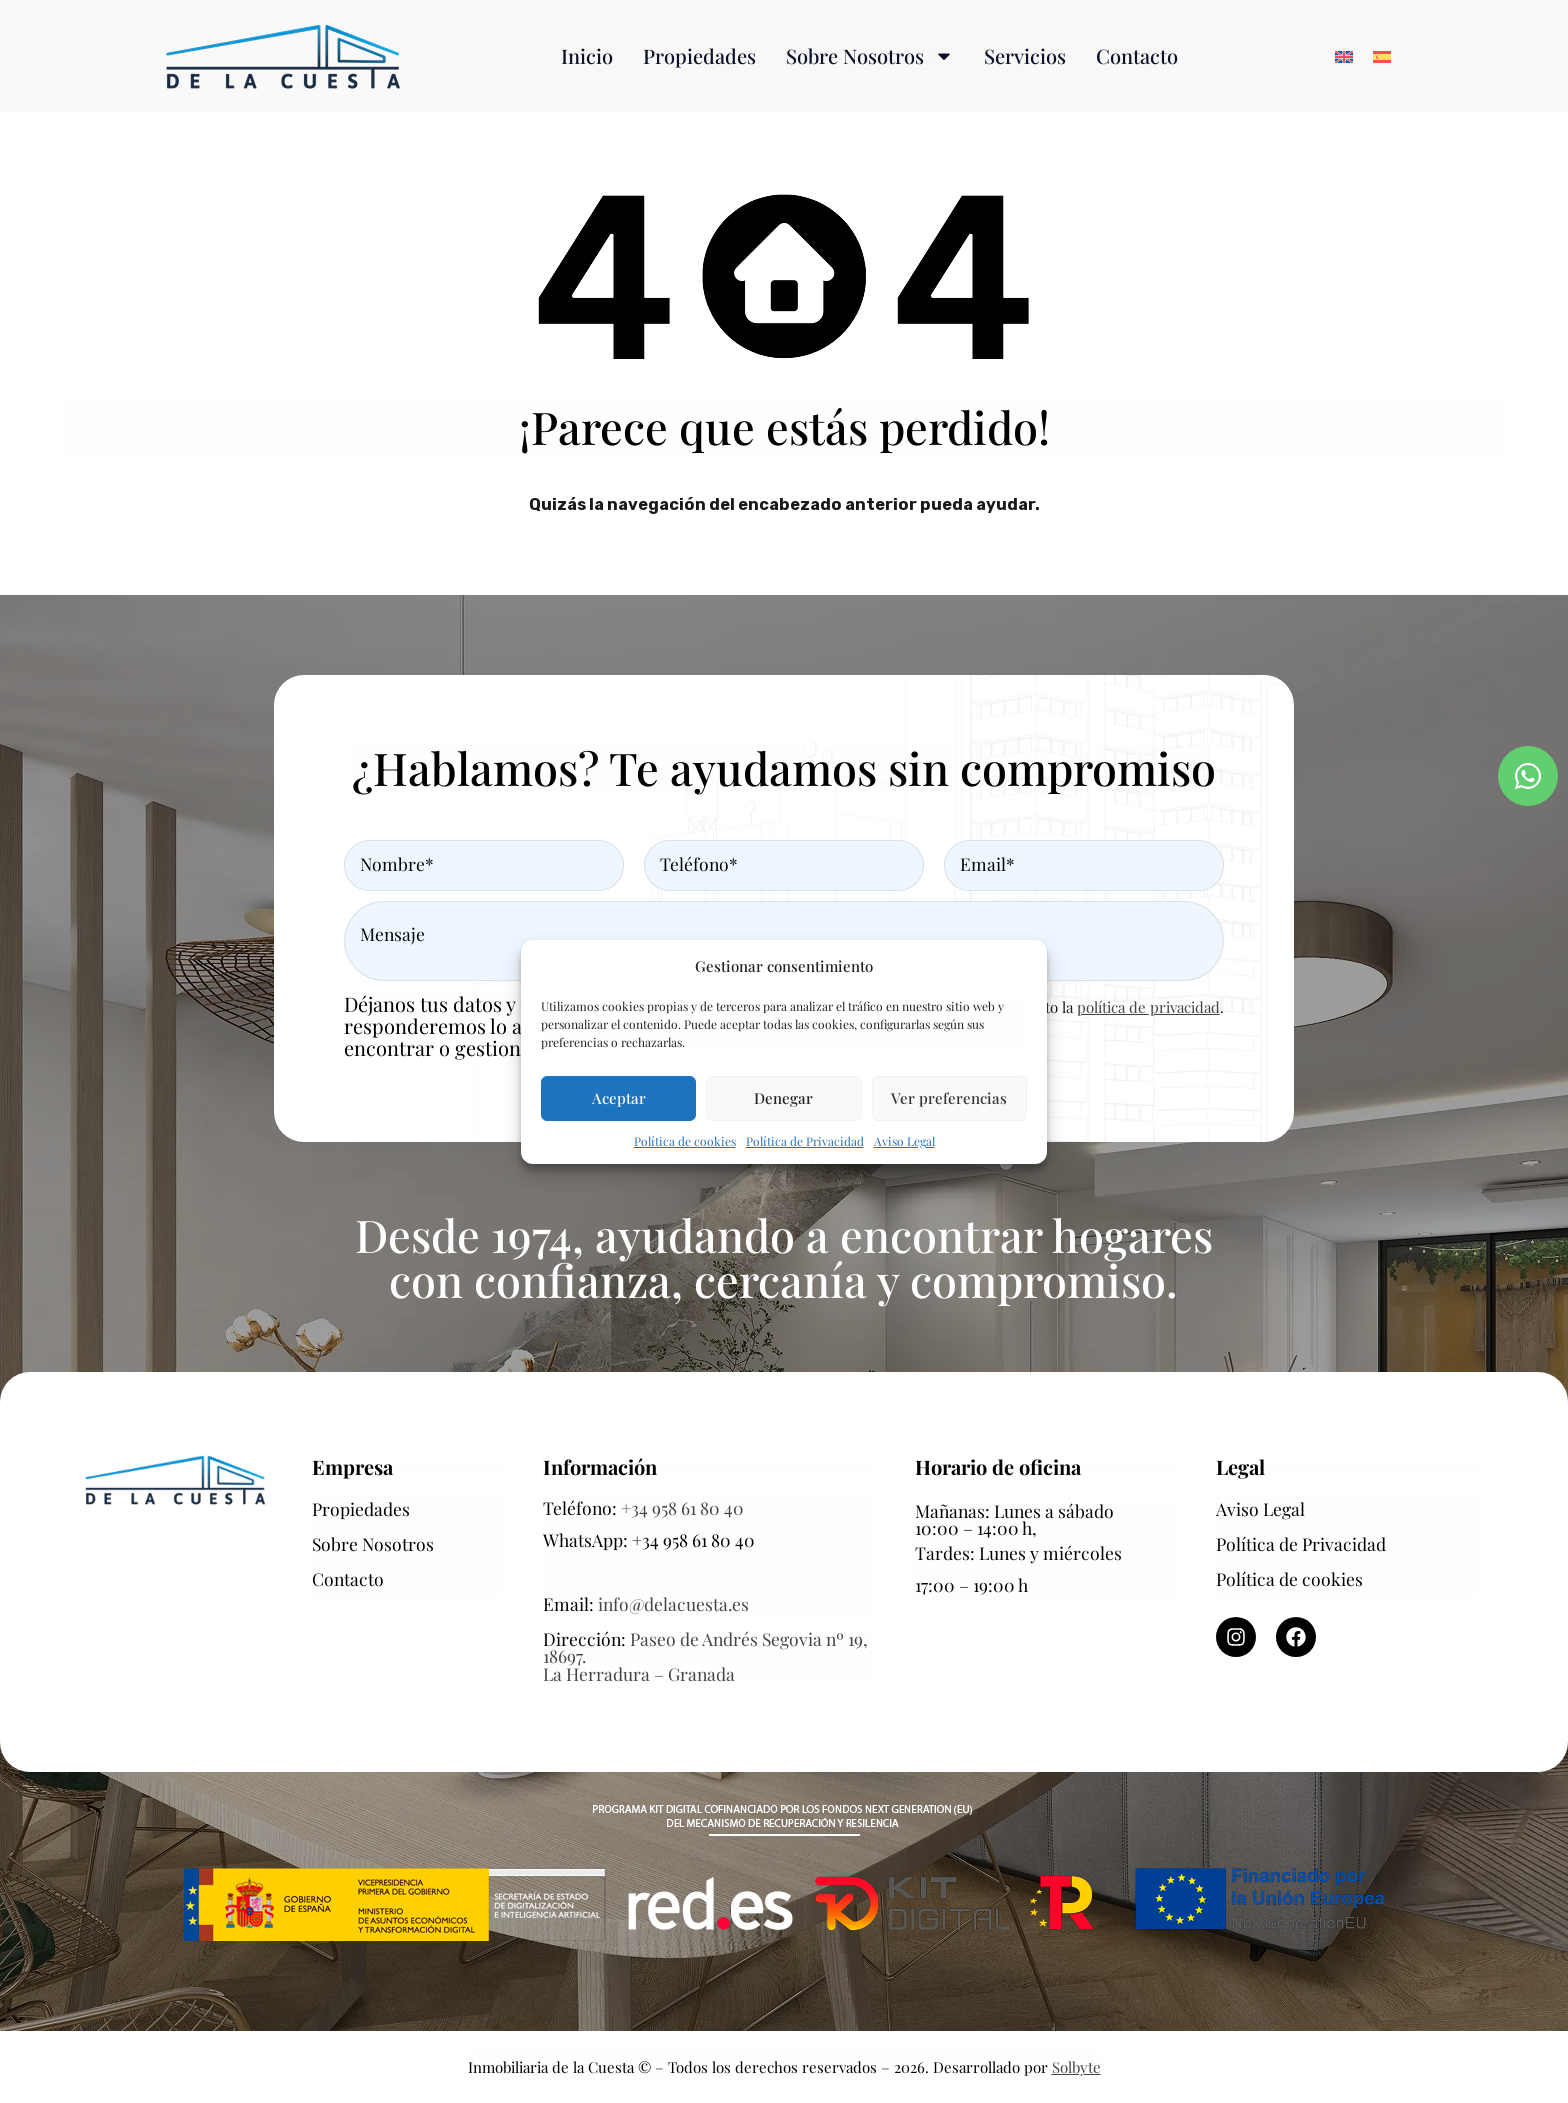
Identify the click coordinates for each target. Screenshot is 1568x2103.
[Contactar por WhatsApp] (1528, 776)
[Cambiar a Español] (1382, 56)
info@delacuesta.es (673, 1603)
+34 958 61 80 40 (682, 1507)
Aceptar (619, 1098)
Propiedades (699, 55)
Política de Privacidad (805, 1141)
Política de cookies (685, 1141)
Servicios (1025, 55)
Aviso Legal (904, 1141)
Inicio (587, 55)
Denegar (783, 1098)
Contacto (1137, 55)
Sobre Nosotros (870, 56)
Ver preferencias (949, 1098)
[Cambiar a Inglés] (1344, 56)
